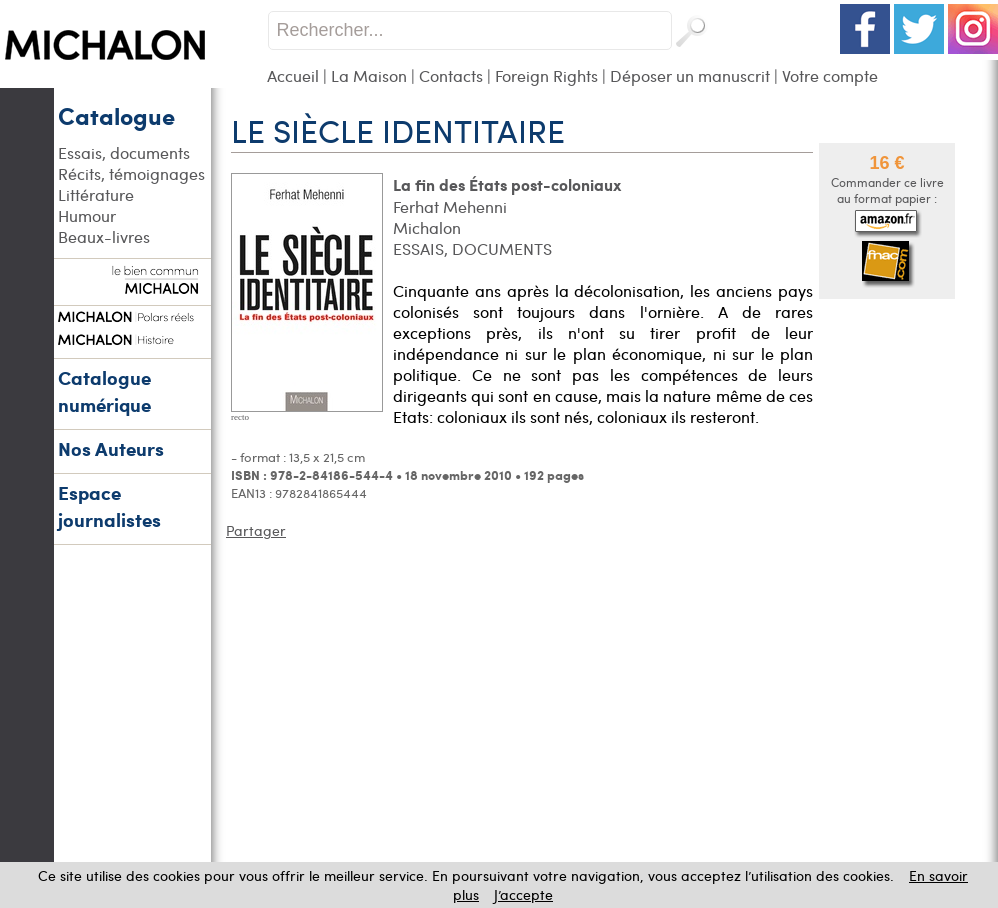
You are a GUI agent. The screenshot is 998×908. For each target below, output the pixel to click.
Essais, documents (124, 152)
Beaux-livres (104, 236)
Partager (256, 530)
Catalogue (116, 115)
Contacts (451, 75)
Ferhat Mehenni (450, 206)
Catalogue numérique (104, 391)
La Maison (369, 75)
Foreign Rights (546, 75)
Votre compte (830, 75)
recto (240, 417)
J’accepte (523, 894)
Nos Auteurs (111, 448)
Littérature (96, 194)
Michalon (427, 227)
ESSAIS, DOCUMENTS (472, 248)
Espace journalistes (109, 506)
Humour (87, 215)
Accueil (293, 75)
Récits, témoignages (131, 173)
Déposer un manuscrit (690, 75)
